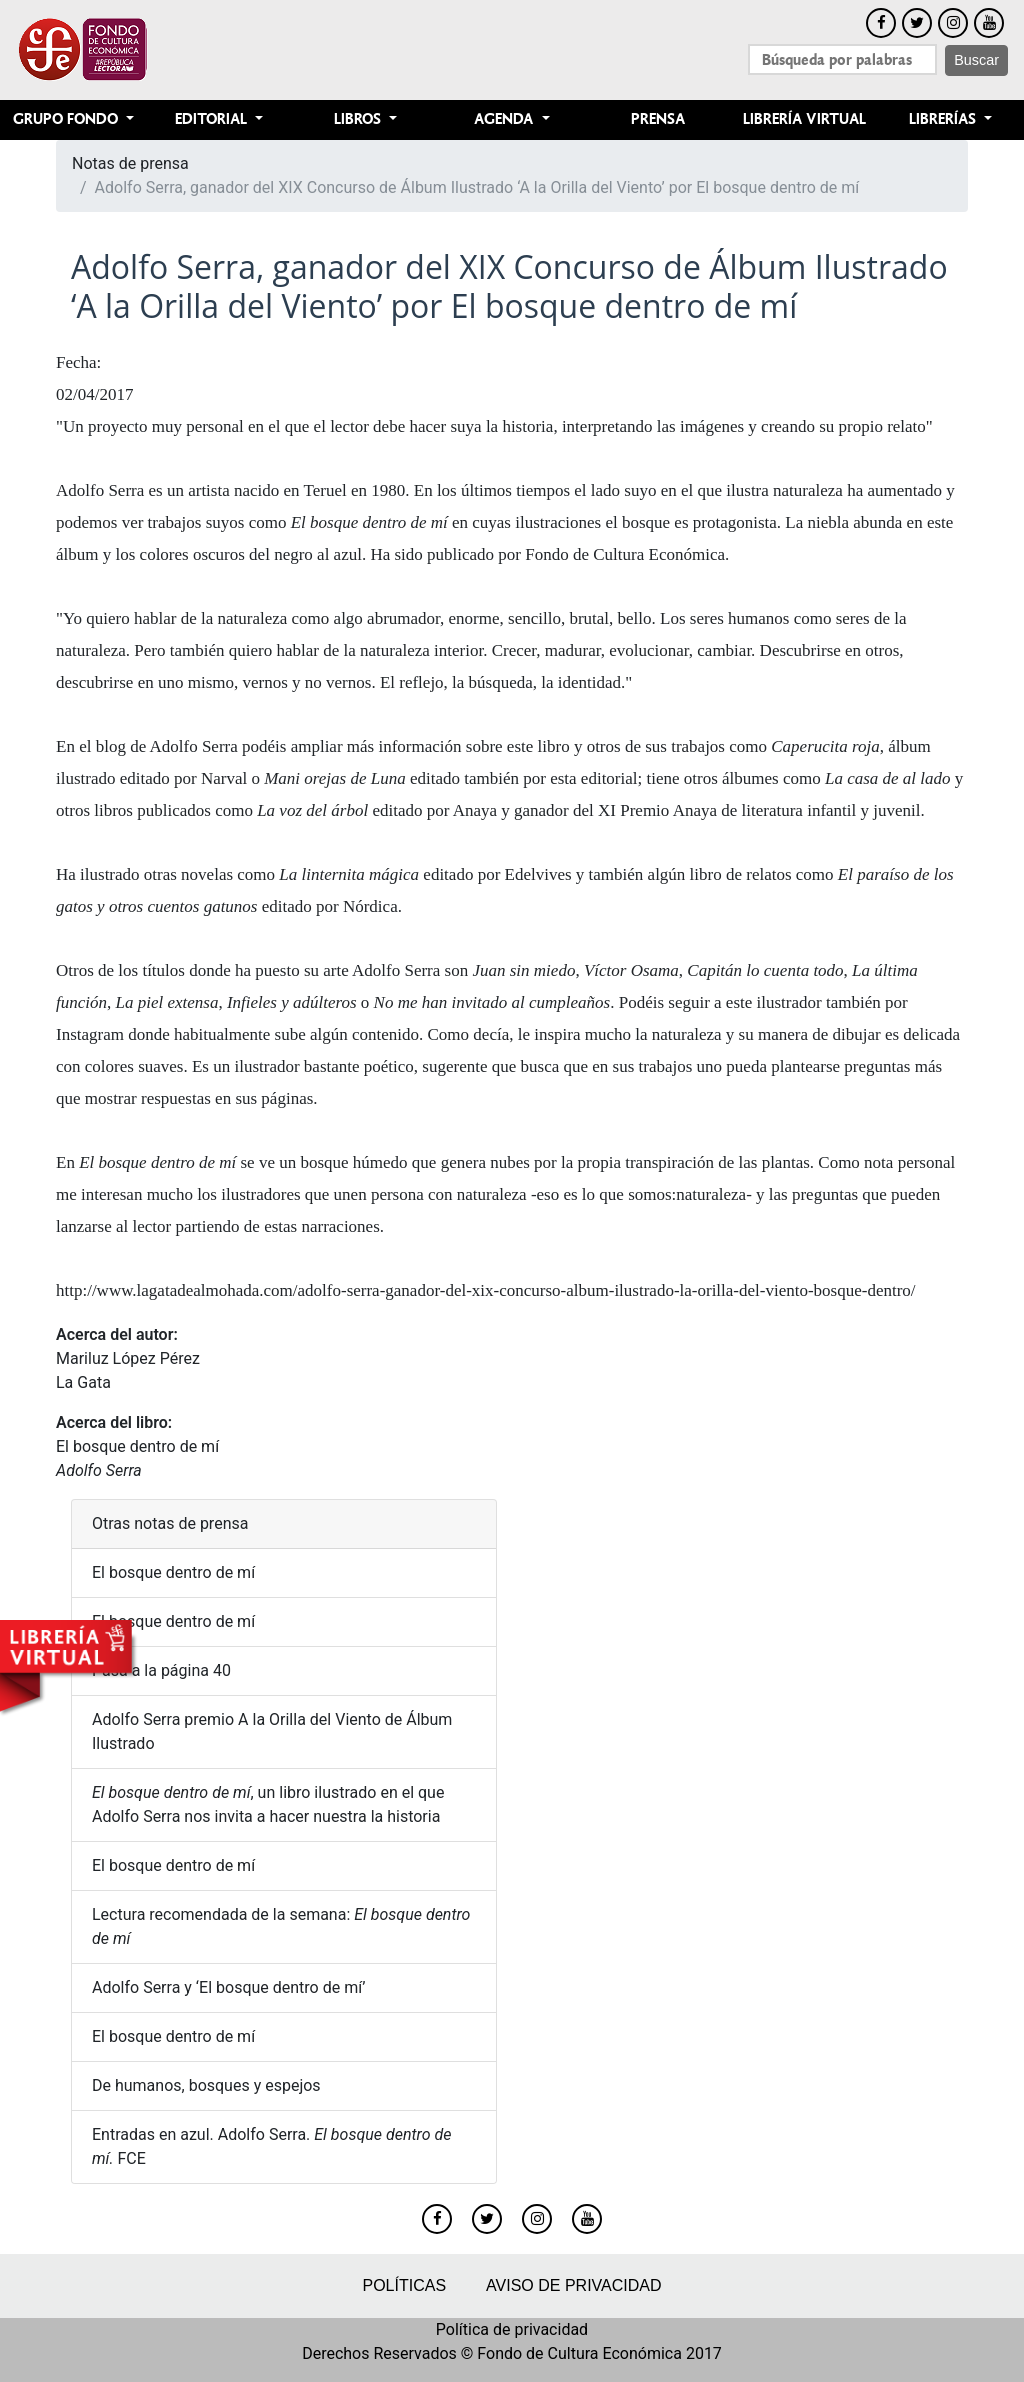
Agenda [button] (505, 119)
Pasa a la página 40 (161, 1670)
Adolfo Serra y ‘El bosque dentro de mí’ (228, 1987)
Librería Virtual (804, 119)
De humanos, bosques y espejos (206, 2085)
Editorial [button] (213, 119)
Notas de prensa (130, 163)
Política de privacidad (512, 2329)
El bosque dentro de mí (137, 1446)
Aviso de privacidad (573, 2285)
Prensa (658, 119)
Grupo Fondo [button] (67, 119)
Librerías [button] (944, 119)
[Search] (842, 59)
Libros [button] (359, 119)
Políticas (404, 2285)
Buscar (976, 60)
